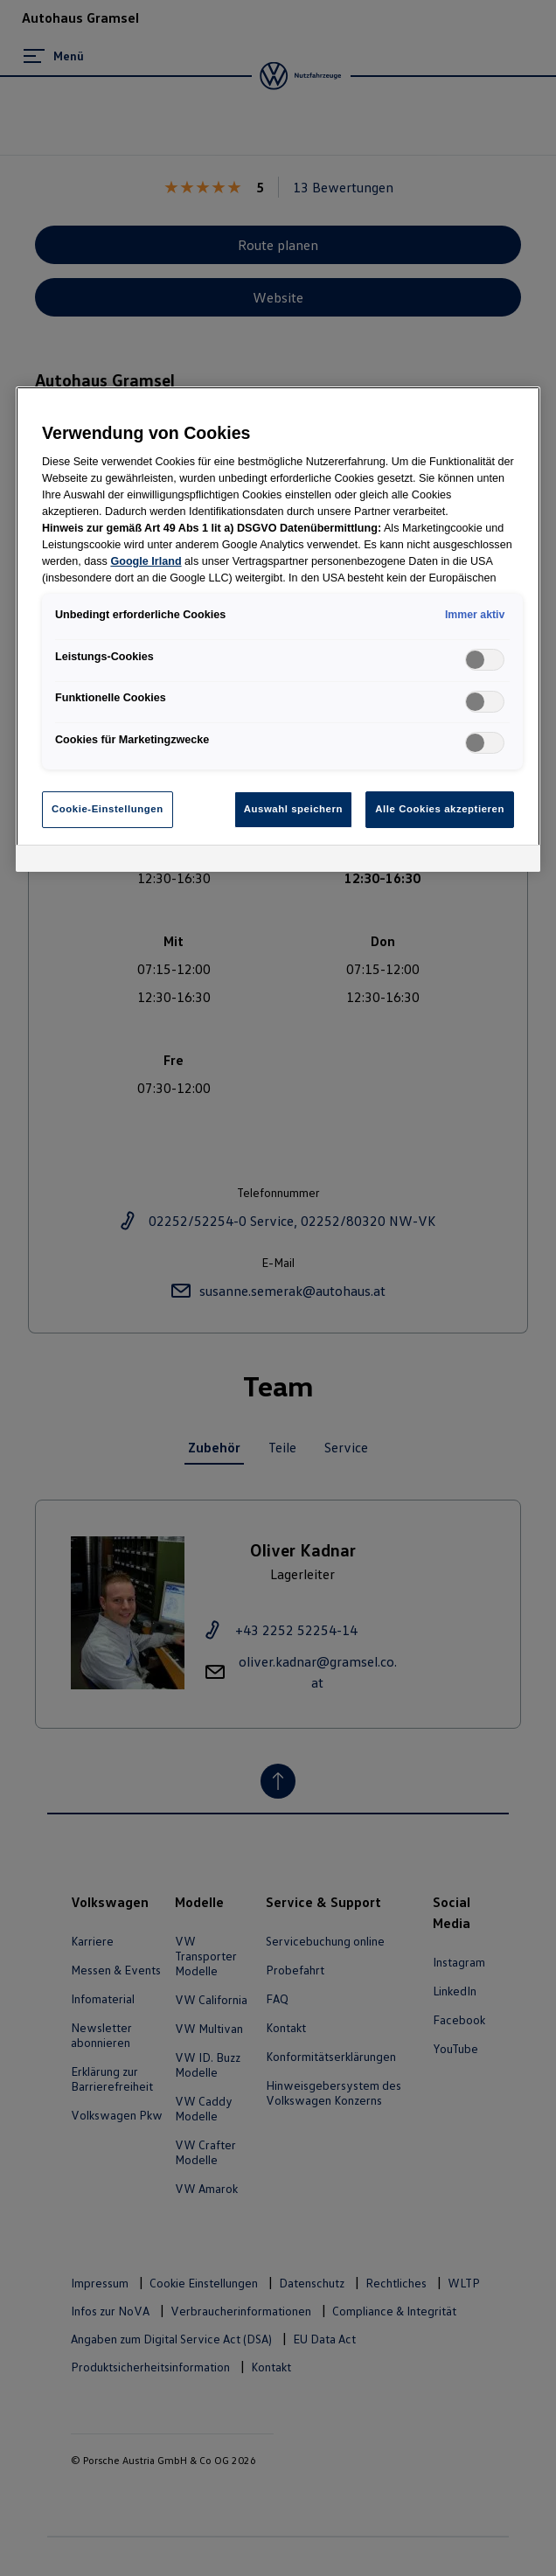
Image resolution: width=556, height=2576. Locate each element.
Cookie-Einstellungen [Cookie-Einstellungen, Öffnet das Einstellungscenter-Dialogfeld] (107, 809)
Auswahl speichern (293, 809)
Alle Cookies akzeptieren (439, 809)
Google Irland (145, 561)
